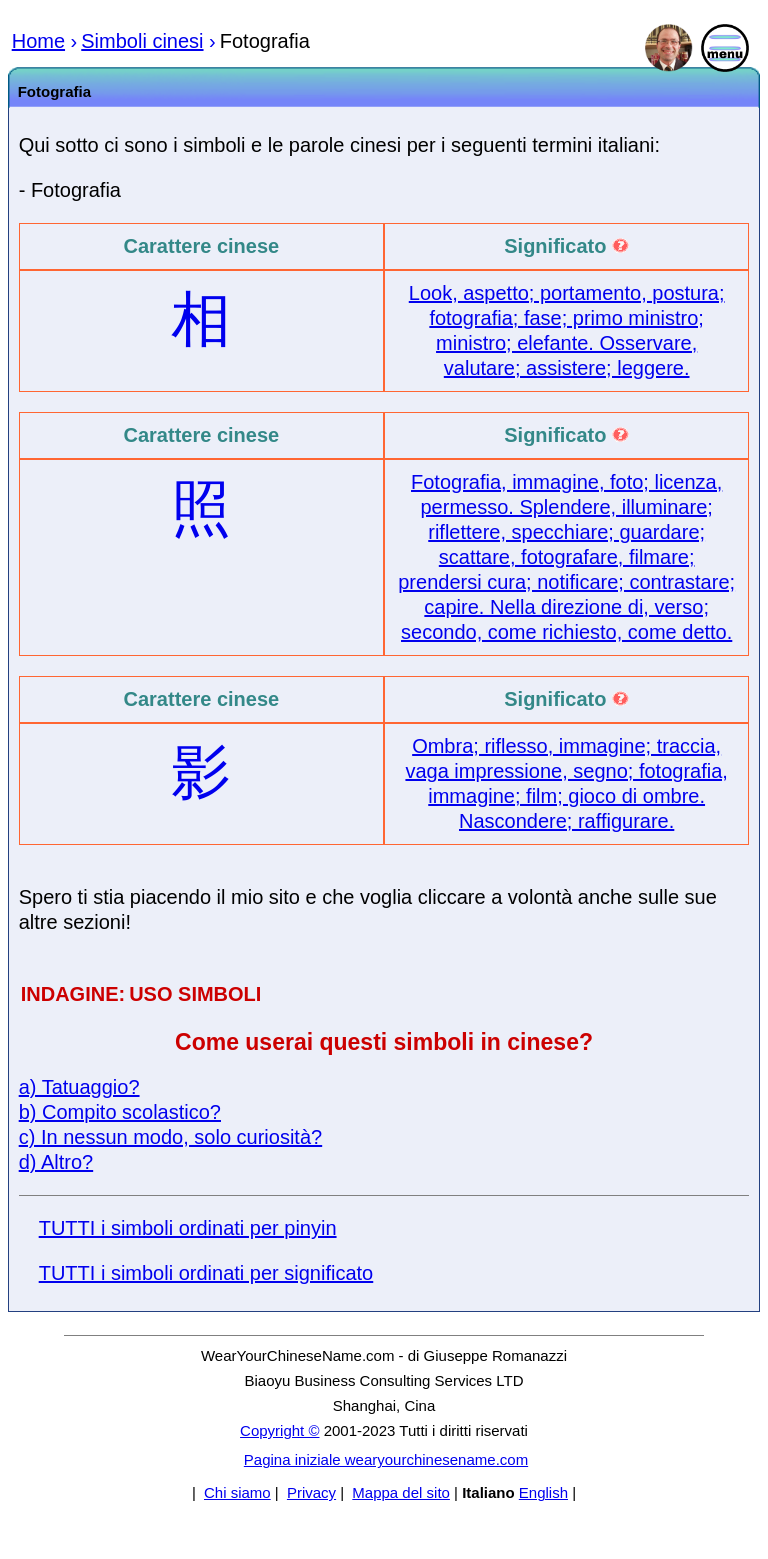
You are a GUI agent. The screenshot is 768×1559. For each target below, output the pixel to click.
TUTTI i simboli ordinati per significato (206, 1273)
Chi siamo (237, 1492)
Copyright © (279, 1430)
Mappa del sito (401, 1492)
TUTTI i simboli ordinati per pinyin (188, 1228)
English (543, 1492)
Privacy (311, 1492)
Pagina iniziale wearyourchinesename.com (386, 1459)
